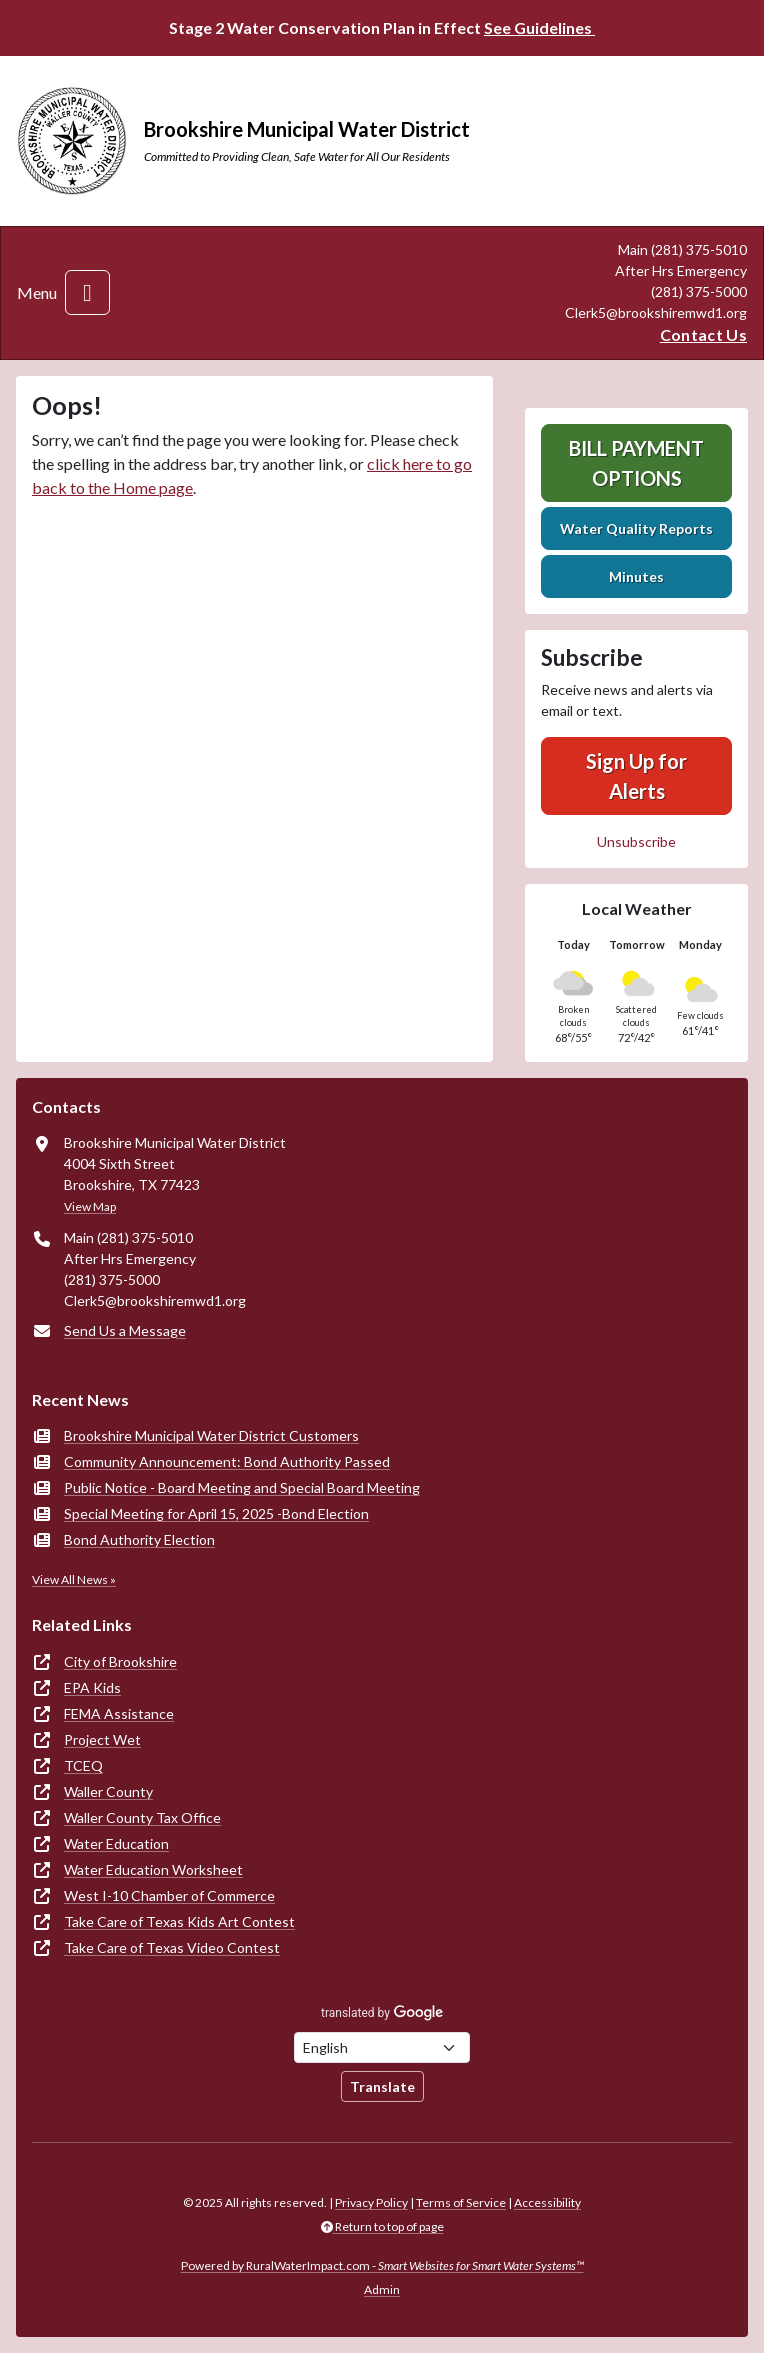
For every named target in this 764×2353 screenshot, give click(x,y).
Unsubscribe (636, 841)
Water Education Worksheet (153, 1869)
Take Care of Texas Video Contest (172, 1947)
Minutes (636, 576)
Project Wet (102, 1739)
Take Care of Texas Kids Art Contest (179, 1921)
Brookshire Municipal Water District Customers (211, 1435)
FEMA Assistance (119, 1713)
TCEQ (83, 1765)
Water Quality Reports (636, 528)
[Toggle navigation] (87, 292)
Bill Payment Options (636, 463)
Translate (382, 2086)
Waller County (108, 1791)
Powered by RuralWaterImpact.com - (382, 2265)
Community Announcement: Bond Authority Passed (227, 1461)
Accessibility (547, 2202)
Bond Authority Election (139, 1539)
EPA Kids (92, 1687)
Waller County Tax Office (142, 1817)
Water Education (116, 1843)
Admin (382, 2289)
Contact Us (703, 334)
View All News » (74, 1579)
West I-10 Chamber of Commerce (169, 1895)
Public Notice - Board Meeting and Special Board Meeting (242, 1487)
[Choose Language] (382, 2047)
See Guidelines (539, 27)
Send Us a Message (125, 1330)
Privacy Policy (371, 2202)
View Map (90, 1206)
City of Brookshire (120, 1661)
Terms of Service (461, 2202)
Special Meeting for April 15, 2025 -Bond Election (216, 1513)
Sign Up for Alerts (636, 776)
